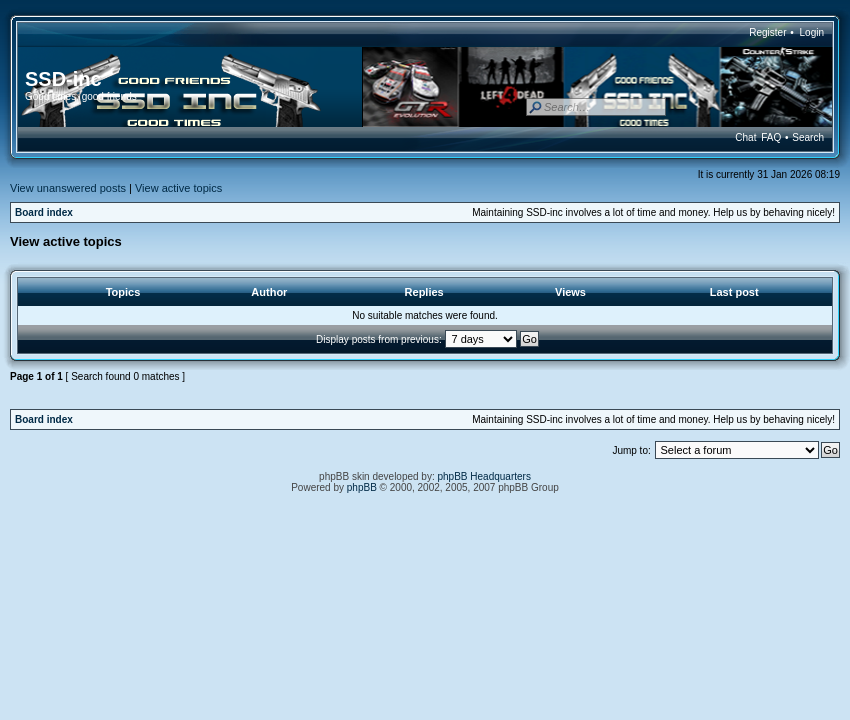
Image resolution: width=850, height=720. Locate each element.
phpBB (362, 487)
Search (808, 137)
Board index (44, 212)
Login (812, 32)
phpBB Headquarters (484, 476)
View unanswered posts (68, 188)
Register (767, 32)
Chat (745, 137)
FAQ (771, 137)
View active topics (178, 188)
